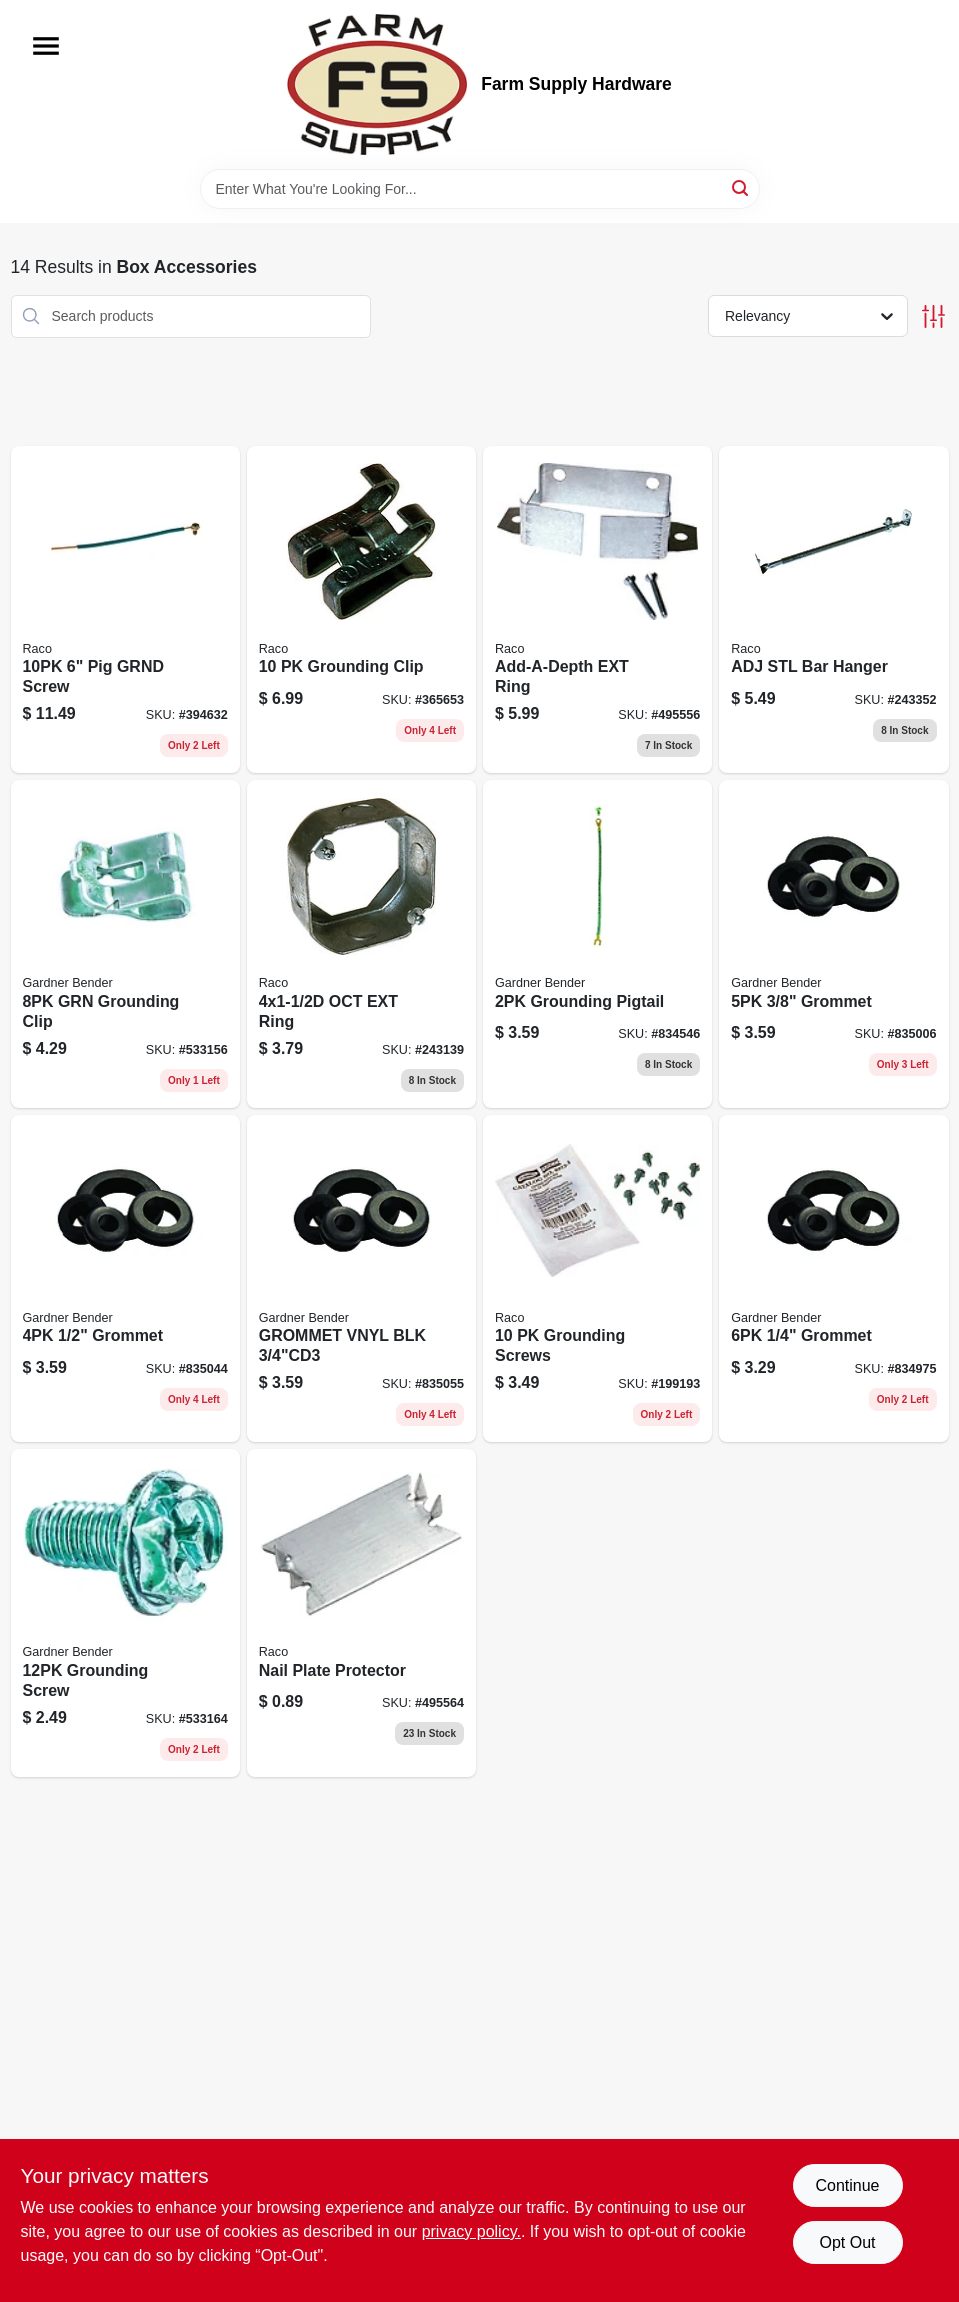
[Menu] (46, 46)
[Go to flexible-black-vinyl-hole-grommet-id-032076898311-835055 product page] (361, 1279)
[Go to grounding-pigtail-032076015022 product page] (597, 944)
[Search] (741, 187)
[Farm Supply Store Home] (377, 84)
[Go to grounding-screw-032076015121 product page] (125, 1613)
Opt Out (847, 2242)
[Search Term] (480, 189)
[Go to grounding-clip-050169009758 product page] (361, 610)
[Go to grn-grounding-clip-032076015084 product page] (125, 944)
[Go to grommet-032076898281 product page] (833, 1279)
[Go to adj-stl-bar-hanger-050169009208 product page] (833, 610)
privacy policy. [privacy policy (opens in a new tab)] (471, 2231)
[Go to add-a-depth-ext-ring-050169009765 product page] (597, 610)
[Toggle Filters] (933, 316)
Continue (847, 2185)
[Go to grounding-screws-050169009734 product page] (597, 1279)
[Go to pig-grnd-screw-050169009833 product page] (125, 610)
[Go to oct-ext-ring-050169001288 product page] (361, 944)
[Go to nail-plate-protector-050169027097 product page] (361, 1613)
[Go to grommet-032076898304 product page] (125, 1279)
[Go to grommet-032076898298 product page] (833, 944)
